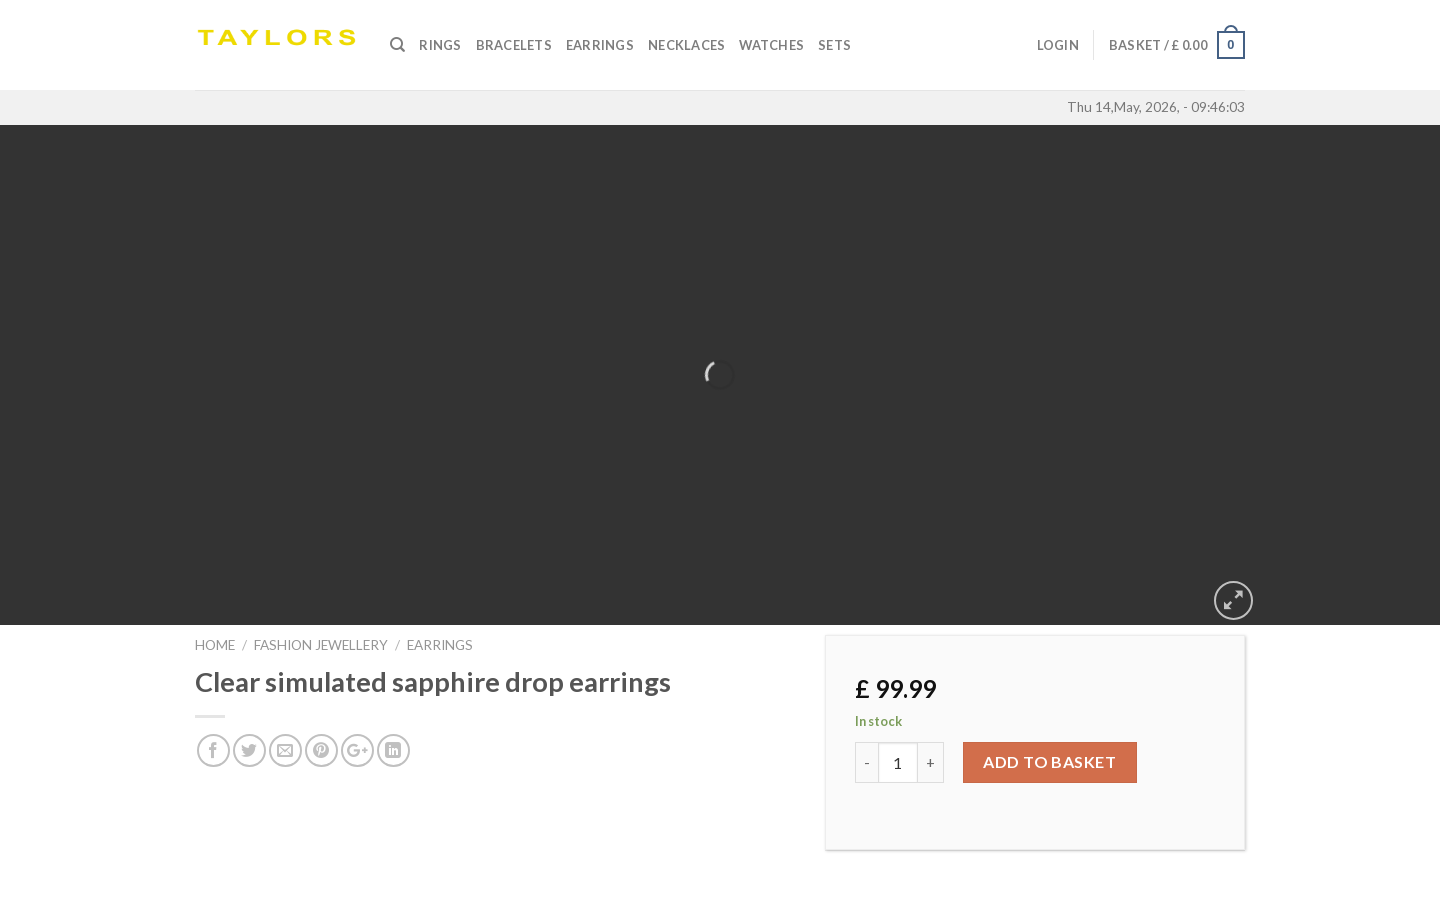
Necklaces (686, 45)
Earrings (600, 45)
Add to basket (1049, 761)
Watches (771, 45)
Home (215, 645)
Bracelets (514, 45)
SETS (834, 45)
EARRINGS (440, 645)
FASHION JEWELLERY (321, 645)
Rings (440, 45)
